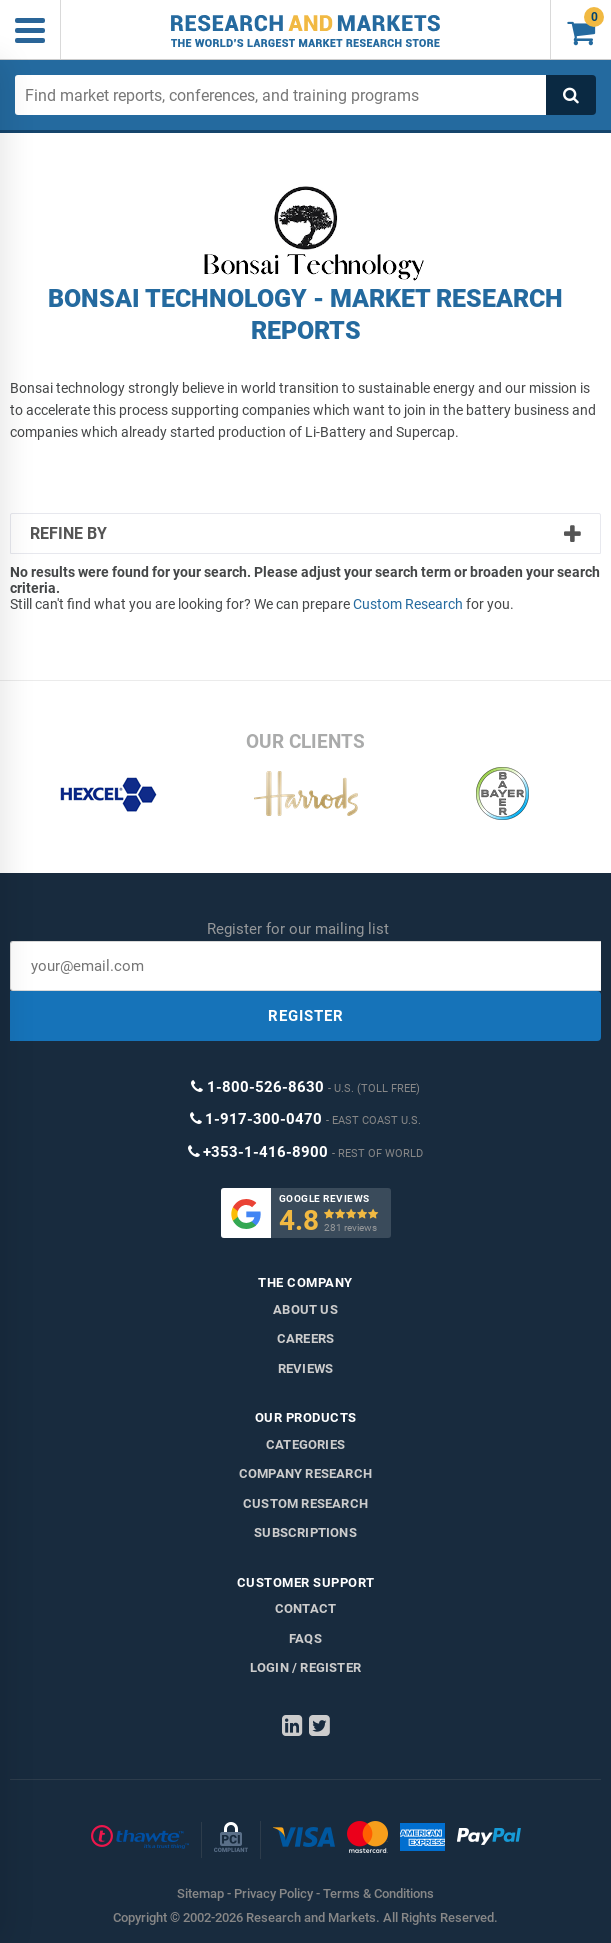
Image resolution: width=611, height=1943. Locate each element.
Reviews (305, 1368)
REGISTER (306, 1016)
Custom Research (408, 604)
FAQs (305, 1638)
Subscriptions (305, 1532)
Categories (305, 1444)
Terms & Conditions (378, 1893)
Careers (305, 1338)
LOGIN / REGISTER (305, 1667)
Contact (305, 1608)
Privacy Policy (273, 1893)
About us (305, 1309)
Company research (305, 1473)
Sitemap (200, 1893)
